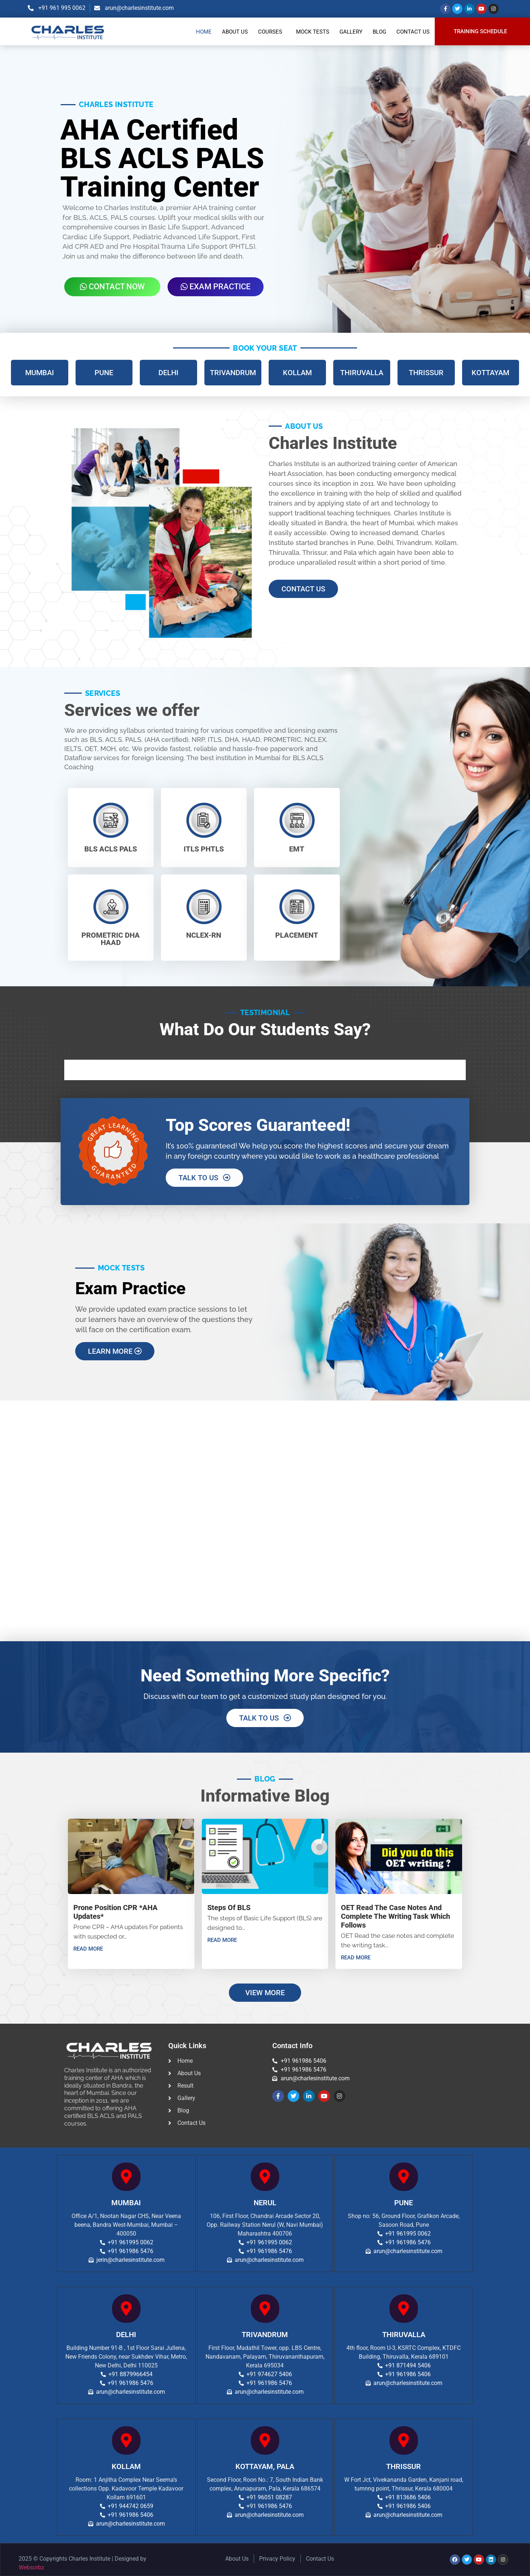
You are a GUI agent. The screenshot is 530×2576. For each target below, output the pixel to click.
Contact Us (413, 31)
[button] (272, 32)
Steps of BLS (228, 1907)
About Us (235, 31)
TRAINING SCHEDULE (480, 31)
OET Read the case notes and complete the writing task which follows (395, 1916)
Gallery (350, 31)
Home (204, 31)
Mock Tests (312, 31)
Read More (88, 1949)
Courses (270, 31)
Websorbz (31, 2567)
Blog (379, 31)
